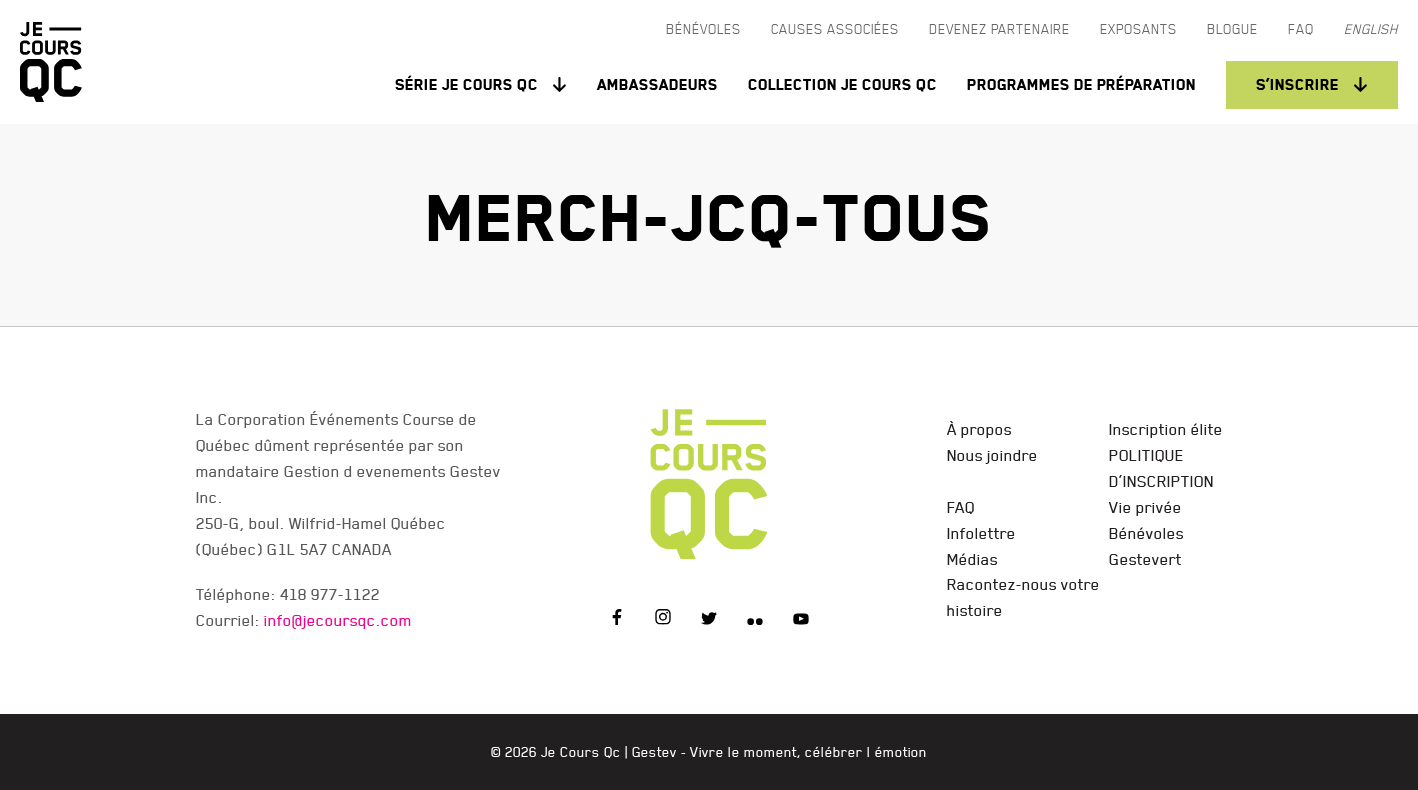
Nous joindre (992, 455)
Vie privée (1145, 507)
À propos (979, 429)
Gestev (654, 752)
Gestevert (1145, 559)
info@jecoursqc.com (338, 620)
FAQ (961, 507)
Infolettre (981, 533)
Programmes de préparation (1081, 84)
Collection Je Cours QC (842, 84)
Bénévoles (1146, 533)
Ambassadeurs (657, 84)
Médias (972, 559)
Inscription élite (1166, 429)
